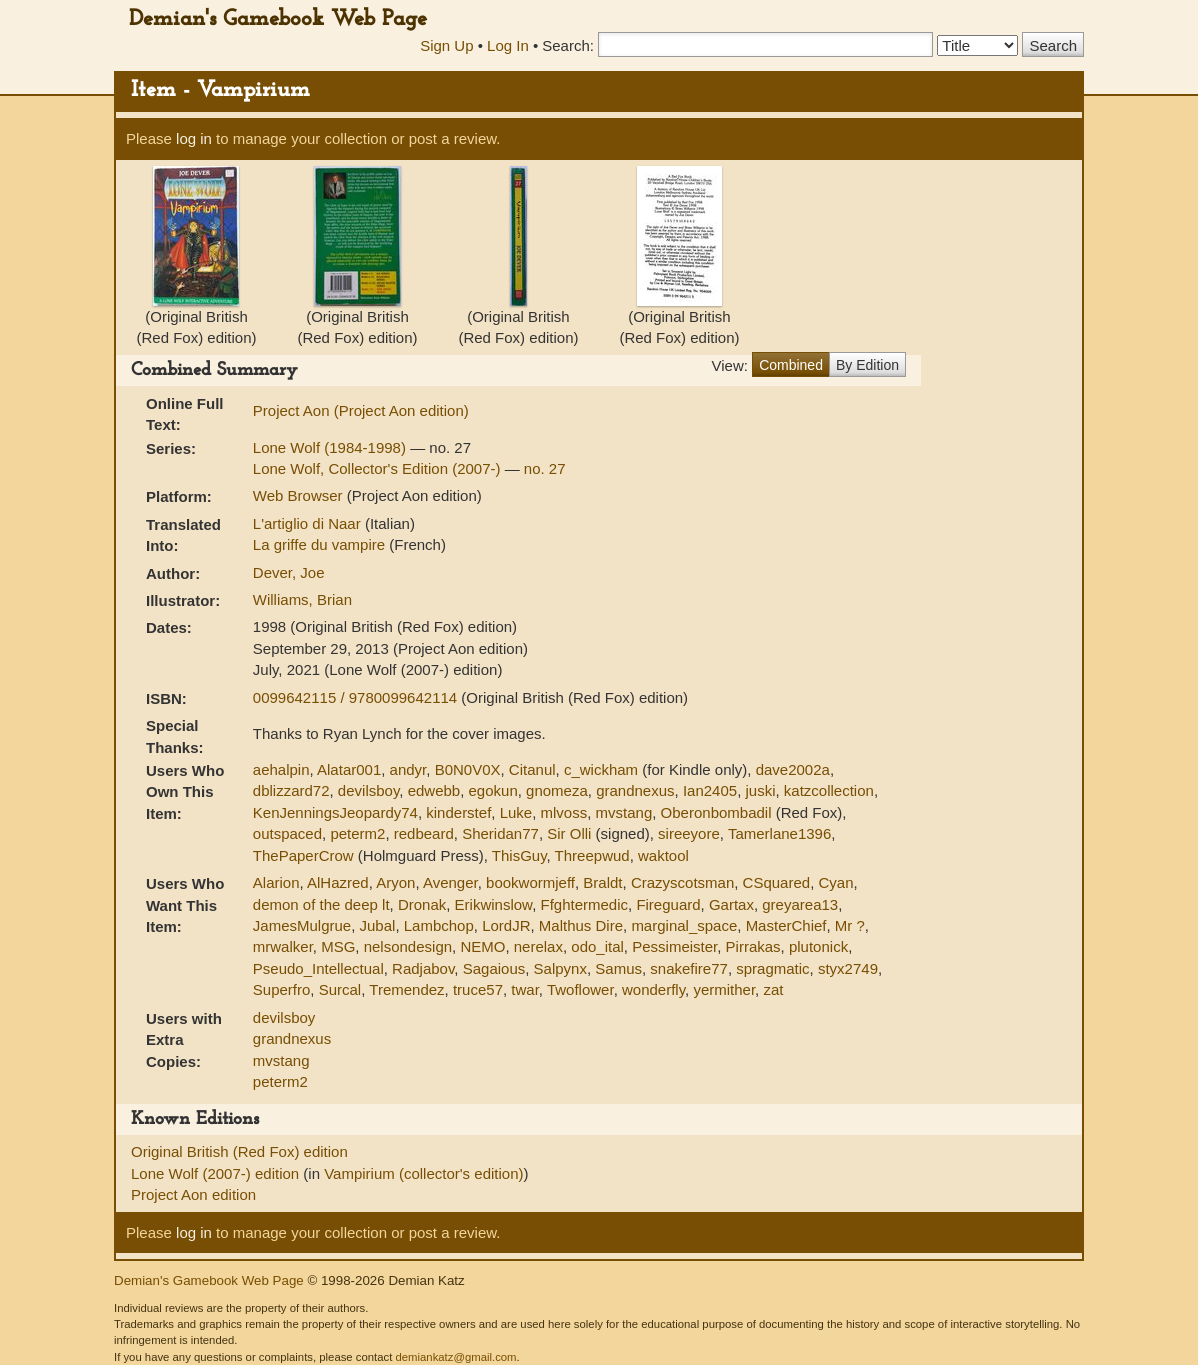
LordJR (506, 925)
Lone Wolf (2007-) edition (217, 1173)
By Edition (867, 365)
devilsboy (368, 790)
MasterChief (786, 925)
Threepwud (592, 855)
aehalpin (281, 769)
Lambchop (439, 925)
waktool (663, 855)
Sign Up (446, 45)
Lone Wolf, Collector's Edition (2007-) (379, 468)
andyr (408, 769)
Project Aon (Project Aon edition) (361, 410)
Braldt (602, 882)
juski (760, 790)
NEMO (482, 946)
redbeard (424, 833)
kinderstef (458, 812)
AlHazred (338, 882)
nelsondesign (408, 946)
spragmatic (772, 968)
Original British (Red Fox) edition (239, 1151)
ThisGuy (519, 855)
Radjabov (423, 968)
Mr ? (850, 925)
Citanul (532, 769)
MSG (338, 946)
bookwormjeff (530, 882)
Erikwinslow (494, 904)
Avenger (450, 882)
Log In (508, 45)
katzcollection (829, 790)
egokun (493, 790)
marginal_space (684, 925)
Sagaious (494, 968)
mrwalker (283, 946)
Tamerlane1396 (779, 833)
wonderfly (653, 989)
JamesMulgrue (302, 925)
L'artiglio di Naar (309, 523)
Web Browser (298, 495)
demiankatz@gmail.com (455, 1357)
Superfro (282, 989)
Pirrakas (753, 946)
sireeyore (689, 833)
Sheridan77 (500, 833)
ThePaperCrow (303, 855)
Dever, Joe (289, 572)
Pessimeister (674, 946)
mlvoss (564, 812)
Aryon (395, 882)
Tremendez (406, 989)
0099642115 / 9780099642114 (357, 697)
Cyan (835, 882)
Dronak (422, 904)
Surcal (340, 989)
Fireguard (668, 904)
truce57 (478, 989)
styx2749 (848, 968)
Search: (568, 45)
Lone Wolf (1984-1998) (331, 447)
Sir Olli (569, 833)
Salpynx (560, 968)
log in (194, 138)
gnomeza (557, 790)
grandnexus (635, 790)
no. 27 (545, 468)
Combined (791, 365)
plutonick (818, 946)
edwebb (434, 790)
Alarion (276, 882)
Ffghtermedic (584, 904)
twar (525, 989)
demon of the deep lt (321, 904)
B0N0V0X (468, 769)
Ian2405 (710, 790)
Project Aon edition (193, 1194)
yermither (724, 989)
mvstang (624, 812)
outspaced (287, 833)
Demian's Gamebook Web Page (278, 19)
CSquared (777, 882)
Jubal (378, 925)
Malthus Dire (581, 925)
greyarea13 (800, 904)
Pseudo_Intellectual (318, 968)
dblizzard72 (291, 790)
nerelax (538, 946)
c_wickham (601, 769)
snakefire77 (689, 968)
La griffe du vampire (321, 544)
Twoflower (580, 989)
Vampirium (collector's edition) (423, 1173)
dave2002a (793, 769)
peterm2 (357, 833)
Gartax (731, 904)
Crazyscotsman (682, 882)
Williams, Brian (302, 599)
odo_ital (597, 946)
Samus (618, 968)
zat (773, 989)
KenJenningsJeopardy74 (335, 812)
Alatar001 (349, 769)
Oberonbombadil (716, 812)
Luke (516, 812)
